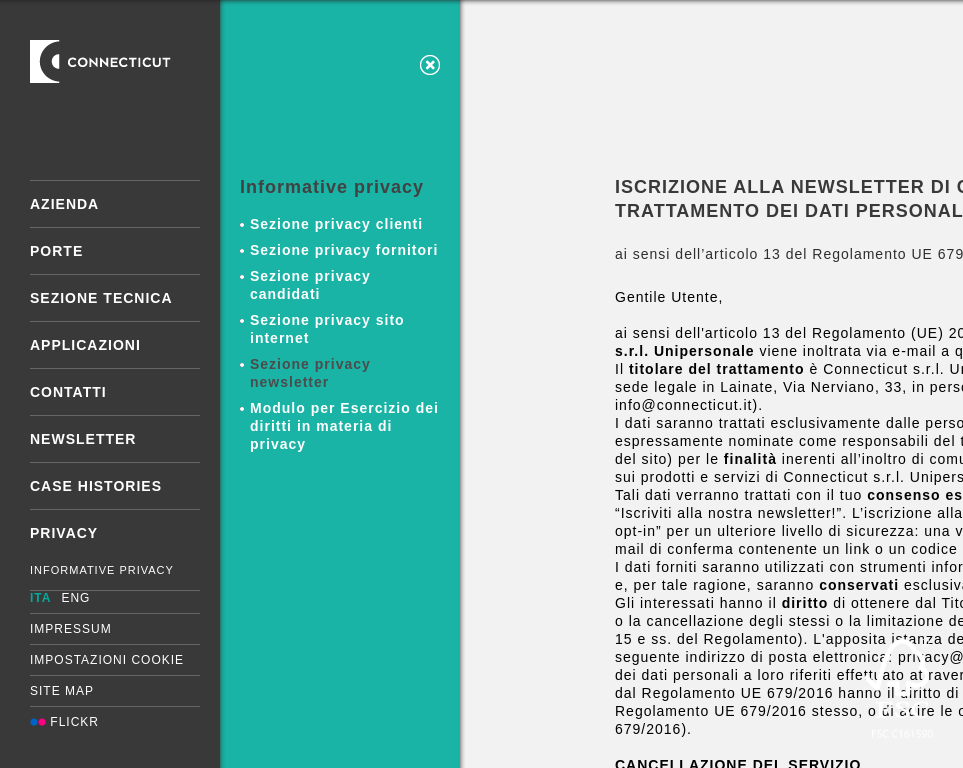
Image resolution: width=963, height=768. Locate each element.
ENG (75, 598)
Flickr (64, 722)
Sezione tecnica (101, 298)
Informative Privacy (102, 570)
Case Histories (96, 486)
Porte (56, 251)
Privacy (64, 533)
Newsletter (83, 439)
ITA (40, 598)
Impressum (71, 629)
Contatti (68, 392)
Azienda (64, 204)
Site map (62, 691)
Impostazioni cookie (107, 660)
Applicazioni (85, 345)
